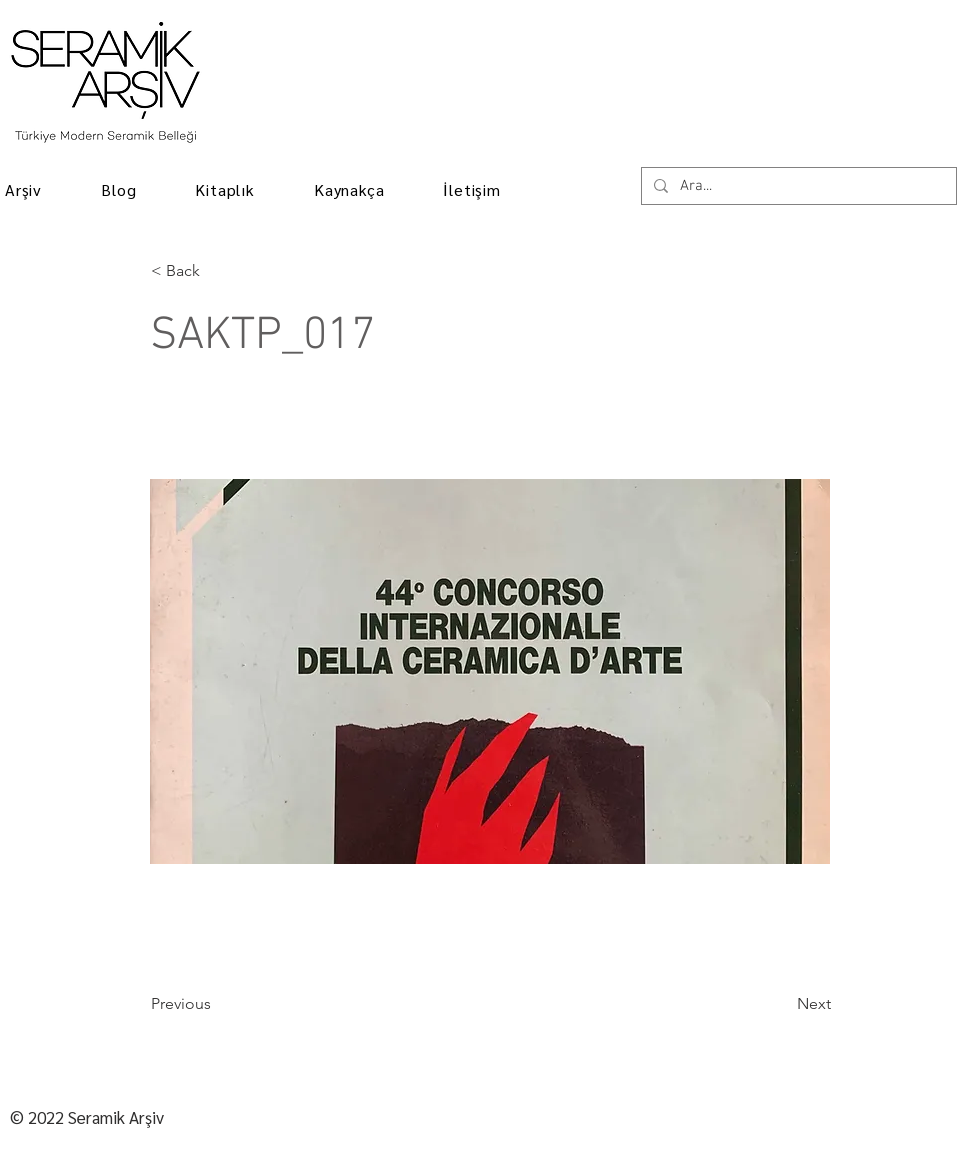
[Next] (781, 1004)
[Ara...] (797, 186)
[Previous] (217, 1004)
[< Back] (217, 271)
